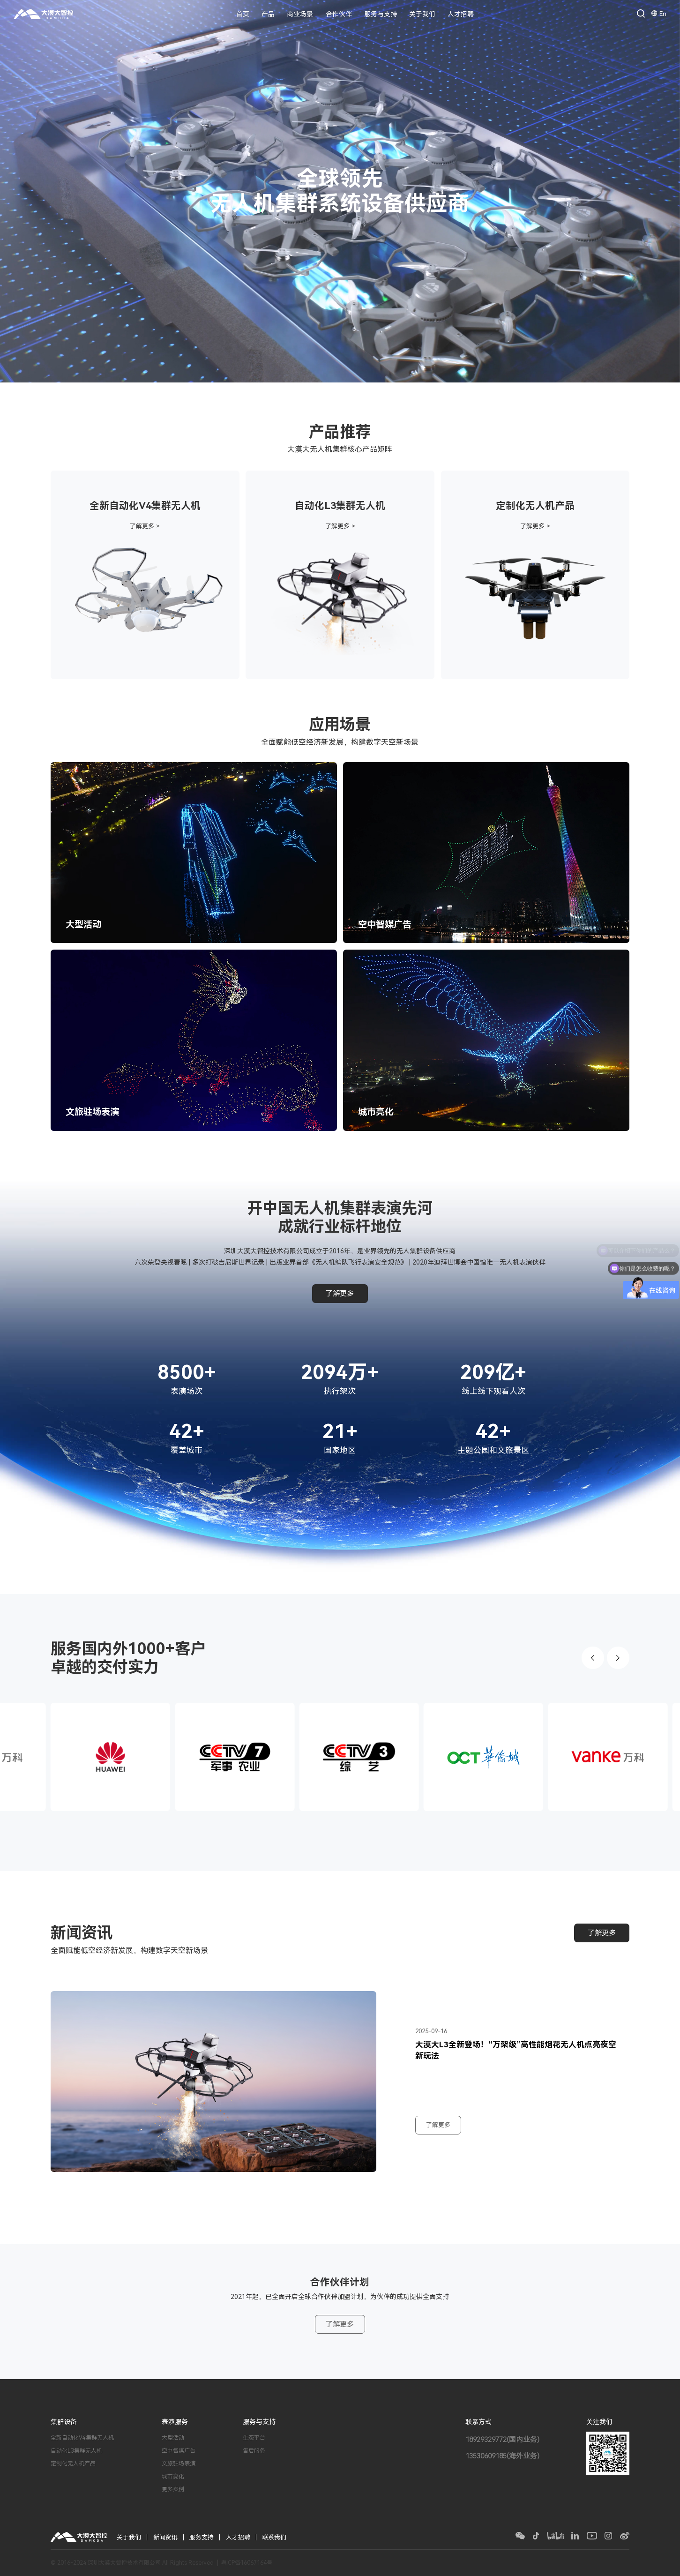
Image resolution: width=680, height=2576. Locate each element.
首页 (242, 14)
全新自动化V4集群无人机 (82, 2437)
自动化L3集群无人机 (76, 2451)
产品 (268, 14)
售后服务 (254, 2451)
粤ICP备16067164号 (246, 2563)
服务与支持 (380, 14)
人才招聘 (461, 14)
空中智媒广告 (178, 2451)
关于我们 (422, 14)
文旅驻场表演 (178, 2463)
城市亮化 (173, 2476)
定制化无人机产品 (73, 2463)
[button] (593, 1658)
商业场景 (300, 14)
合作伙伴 (339, 14)
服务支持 (201, 2537)
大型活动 (173, 2437)
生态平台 (254, 2437)
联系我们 (274, 2537)
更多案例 (173, 2489)
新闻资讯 (165, 2537)
